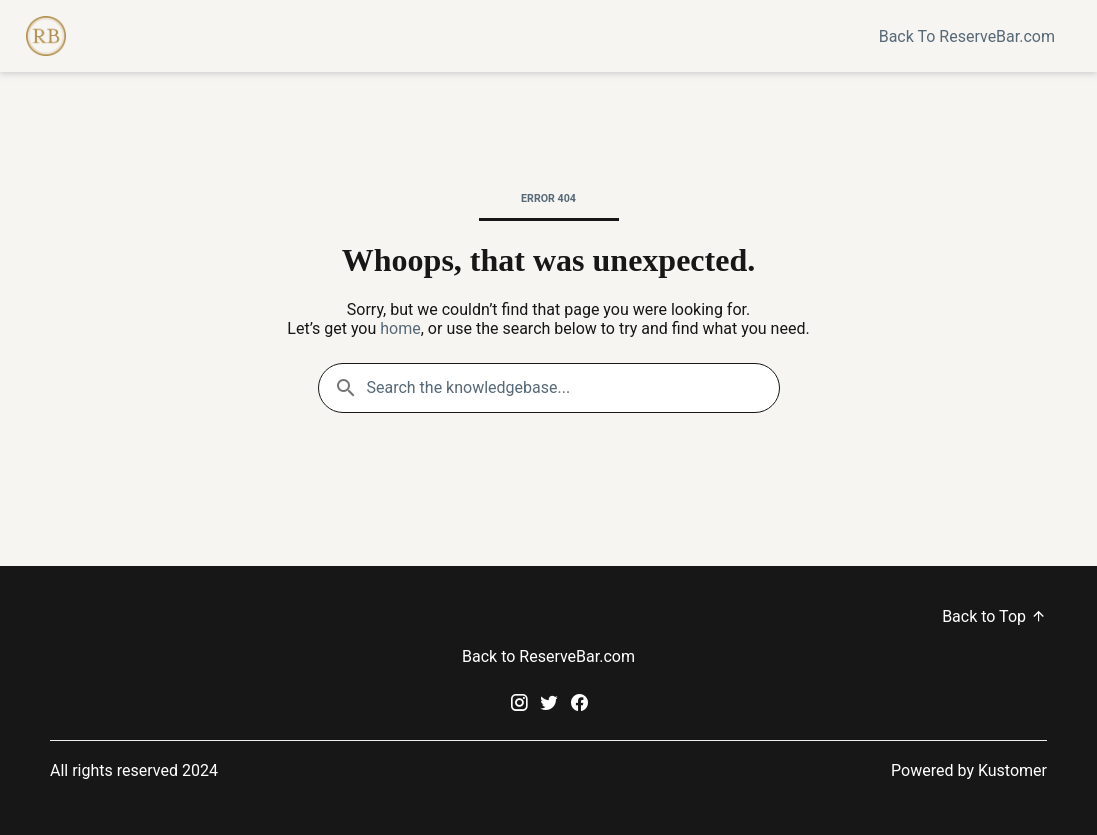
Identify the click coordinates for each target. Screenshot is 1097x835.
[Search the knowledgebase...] (549, 388)
